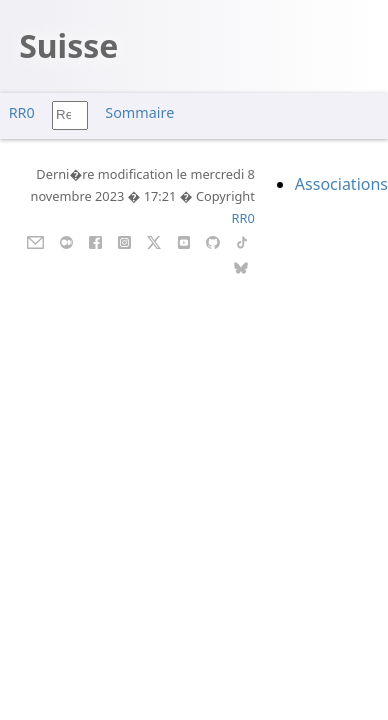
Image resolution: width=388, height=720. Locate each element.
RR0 (22, 112)
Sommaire (139, 112)
